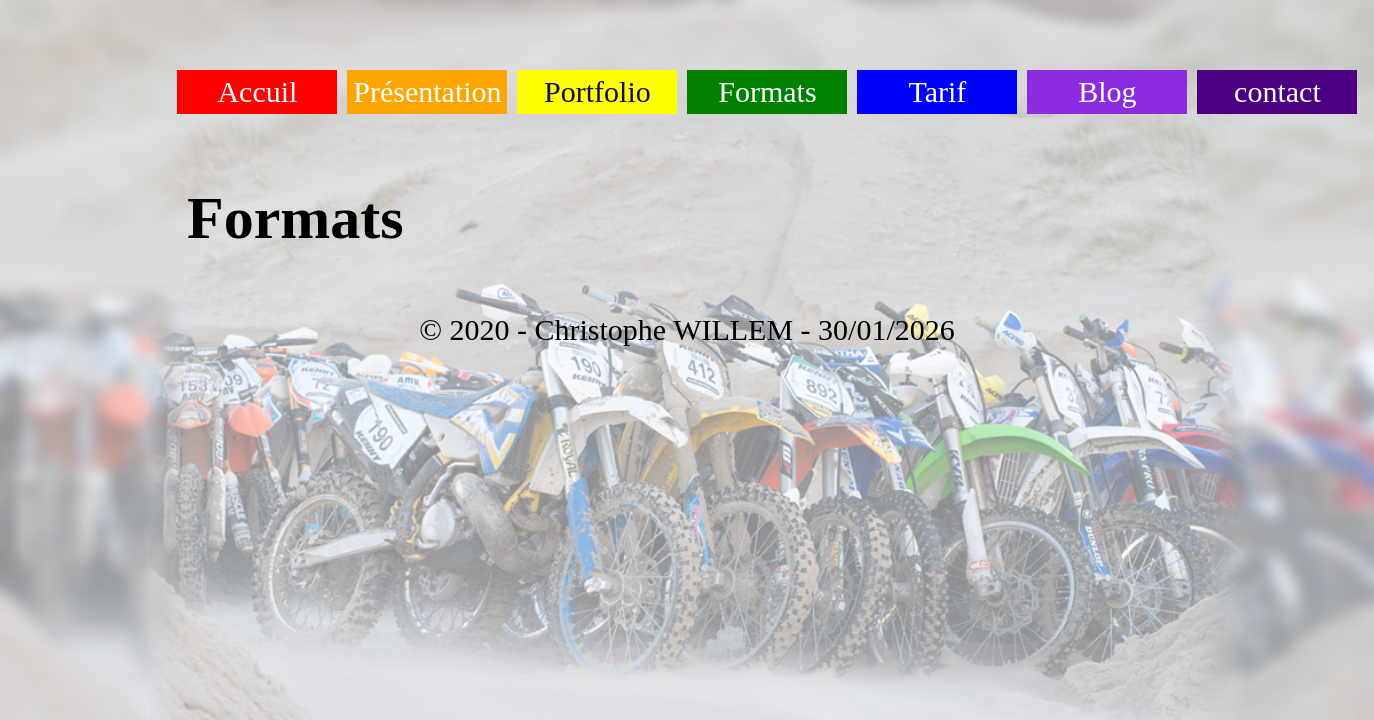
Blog (1107, 91)
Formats (767, 91)
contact (1277, 91)
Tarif (937, 91)
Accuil (257, 91)
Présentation (427, 91)
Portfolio (597, 91)
